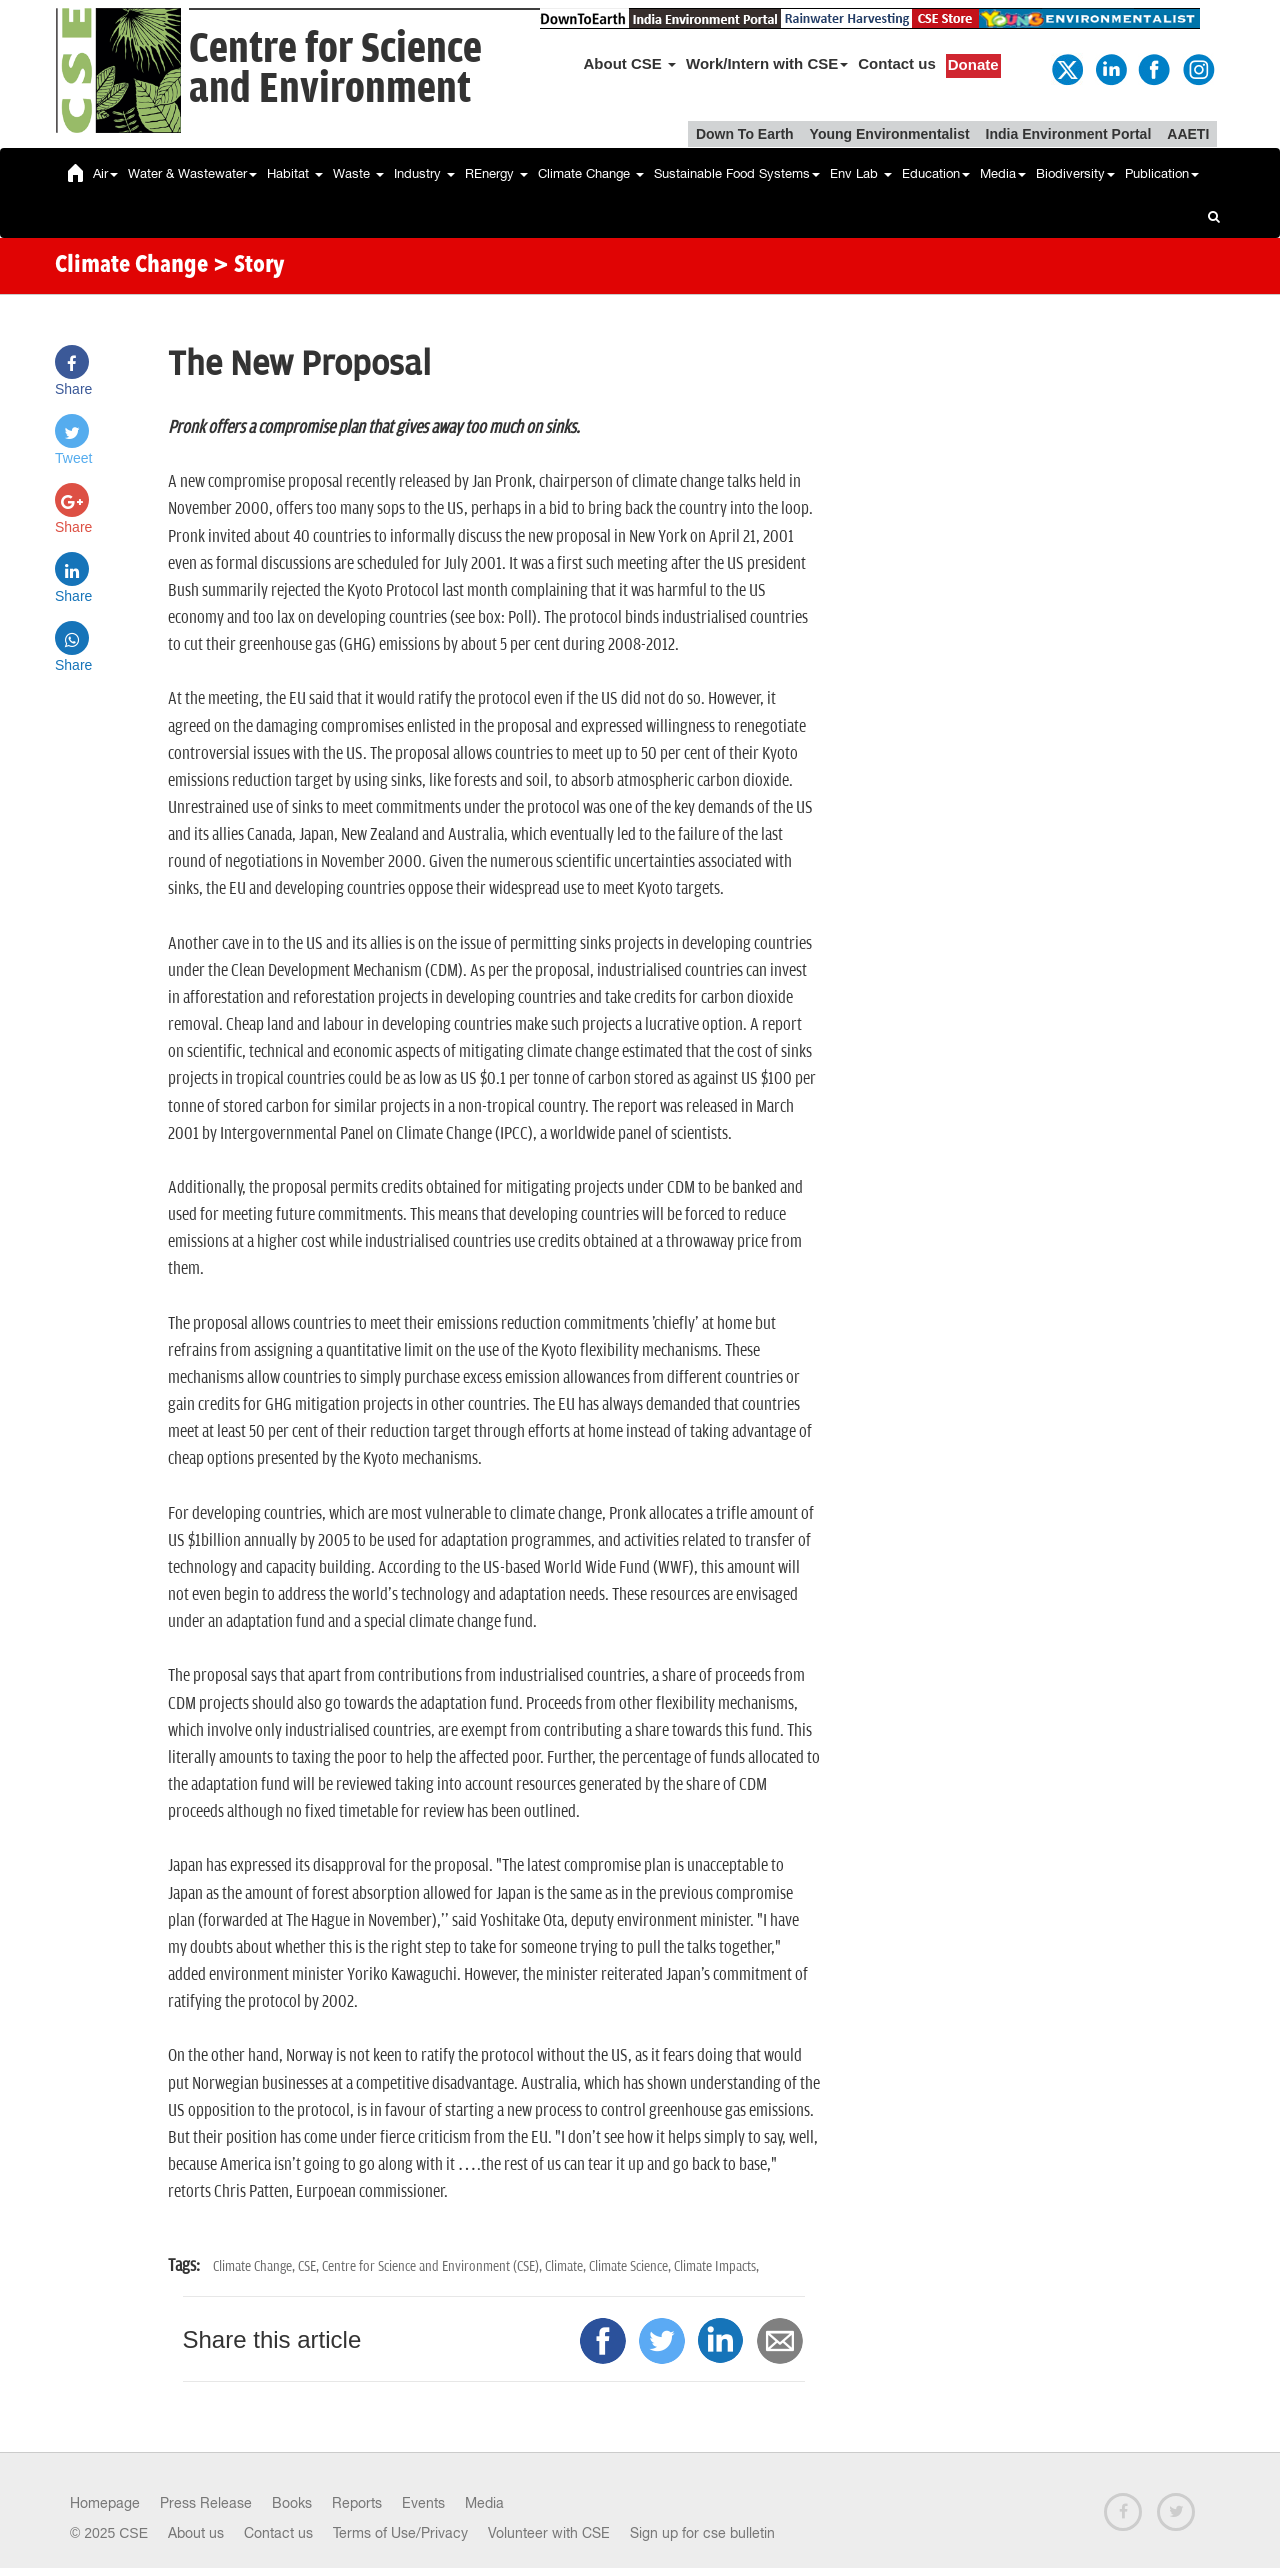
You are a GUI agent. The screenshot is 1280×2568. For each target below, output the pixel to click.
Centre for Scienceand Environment (335, 69)
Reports (357, 2503)
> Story (248, 266)
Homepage (105, 2503)
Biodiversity (1075, 173)
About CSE (630, 63)
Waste (358, 173)
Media (1003, 173)
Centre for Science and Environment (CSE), (433, 2266)
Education (936, 173)
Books (292, 2503)
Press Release (206, 2503)
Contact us (897, 63)
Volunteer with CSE (549, 2533)
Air (105, 173)
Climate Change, (255, 2266)
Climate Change (591, 173)
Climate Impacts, (716, 2266)
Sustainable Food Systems (737, 173)
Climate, (567, 2266)
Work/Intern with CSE (767, 63)
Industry (424, 173)
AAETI (1188, 134)
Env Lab (861, 173)
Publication (1162, 173)
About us (196, 2533)
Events (423, 2503)
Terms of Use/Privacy (400, 2533)
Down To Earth (745, 134)
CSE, (310, 2266)
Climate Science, (631, 2266)
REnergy (496, 173)
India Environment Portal (1069, 134)
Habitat (295, 173)
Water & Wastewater (192, 173)
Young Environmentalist (890, 134)
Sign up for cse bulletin (702, 2533)
